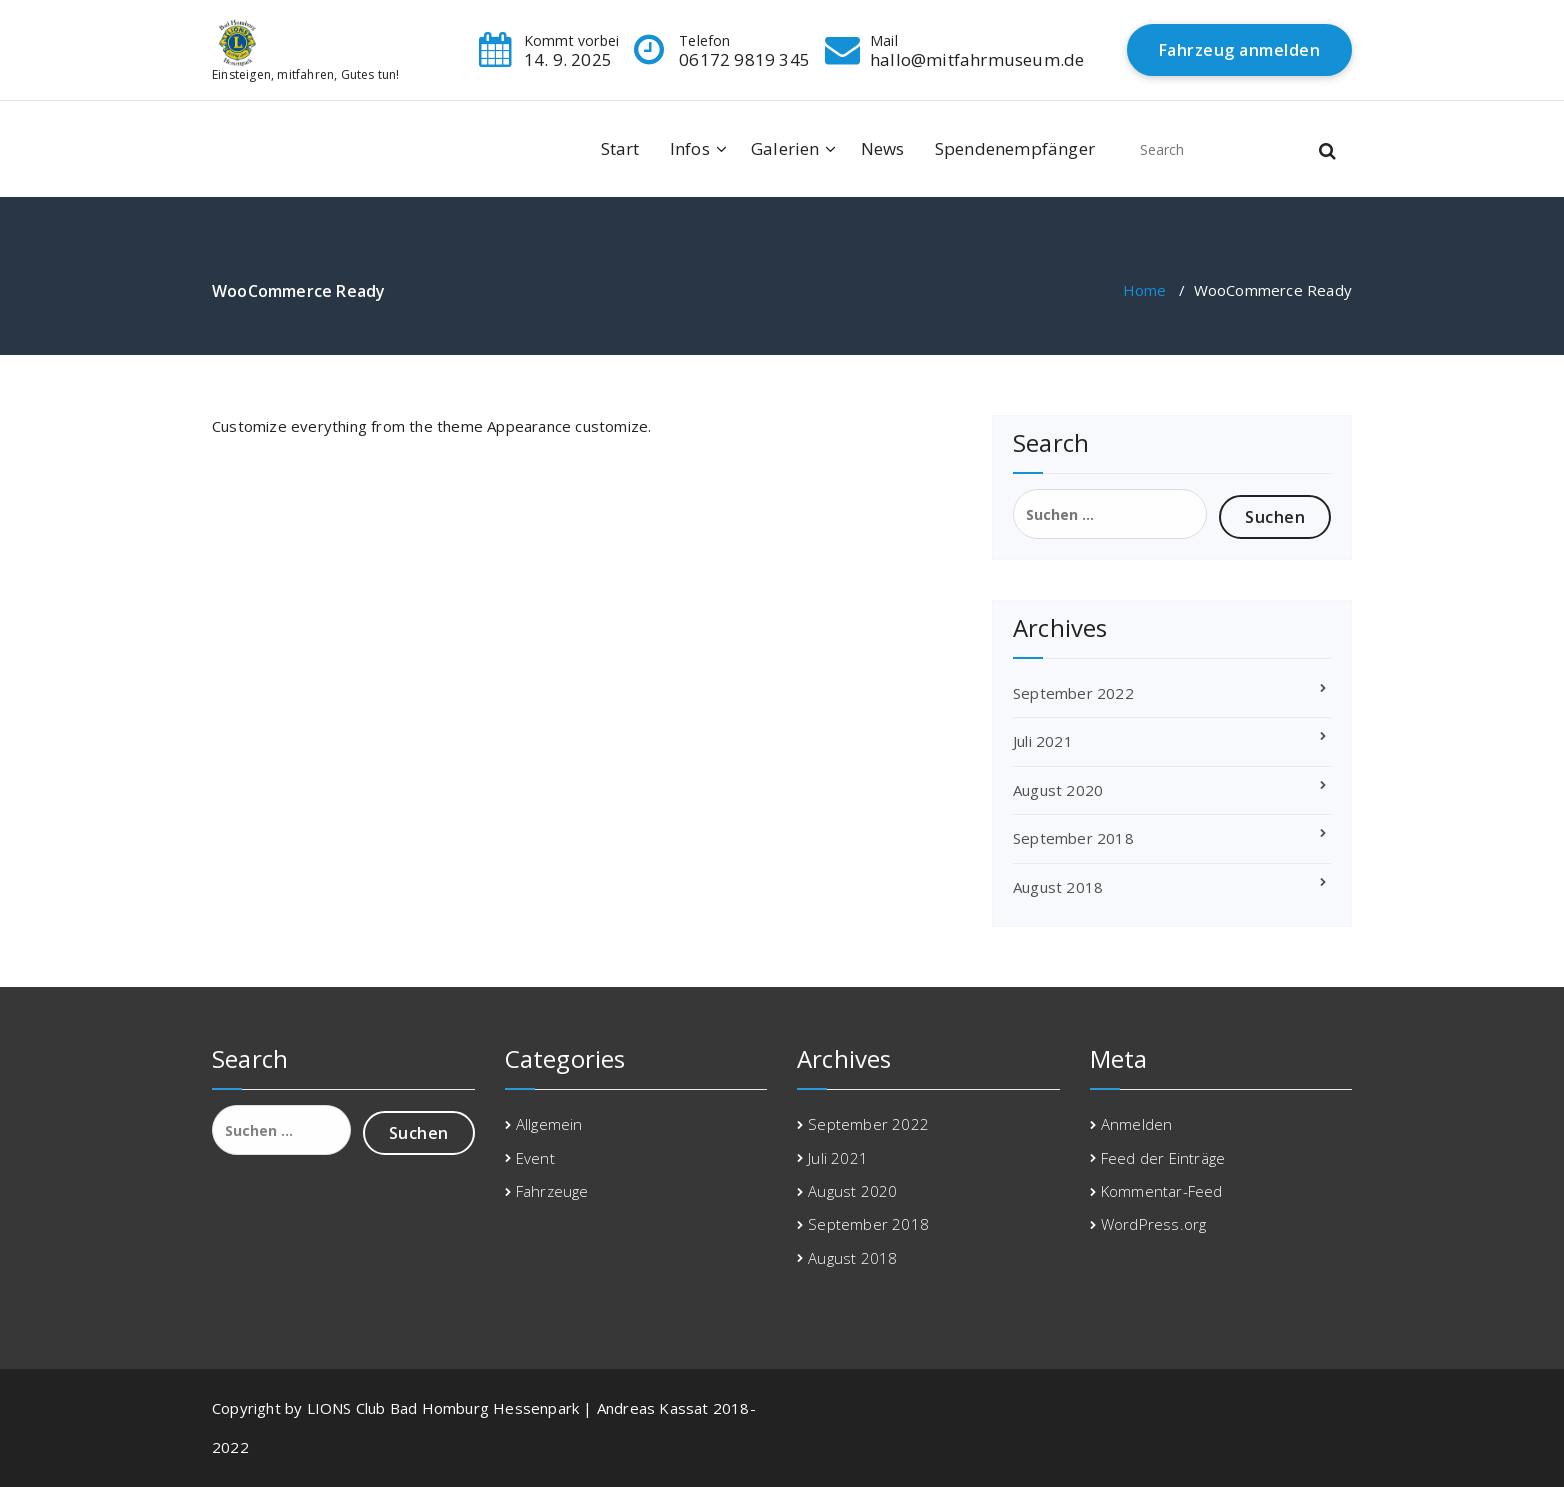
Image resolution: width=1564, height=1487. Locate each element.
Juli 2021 (1043, 741)
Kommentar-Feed (1162, 1191)
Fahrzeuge (552, 1191)
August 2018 (1058, 887)
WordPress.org (1154, 1224)
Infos (690, 148)
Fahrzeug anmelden (1240, 50)
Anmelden (1137, 1124)
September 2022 (1073, 693)
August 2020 (1058, 790)
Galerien (785, 148)
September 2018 (1073, 838)
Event (535, 1158)
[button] (1328, 149)
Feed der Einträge (1163, 1158)
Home (1145, 290)
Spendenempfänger (1015, 148)
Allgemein (549, 1124)
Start (620, 148)
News (883, 148)
